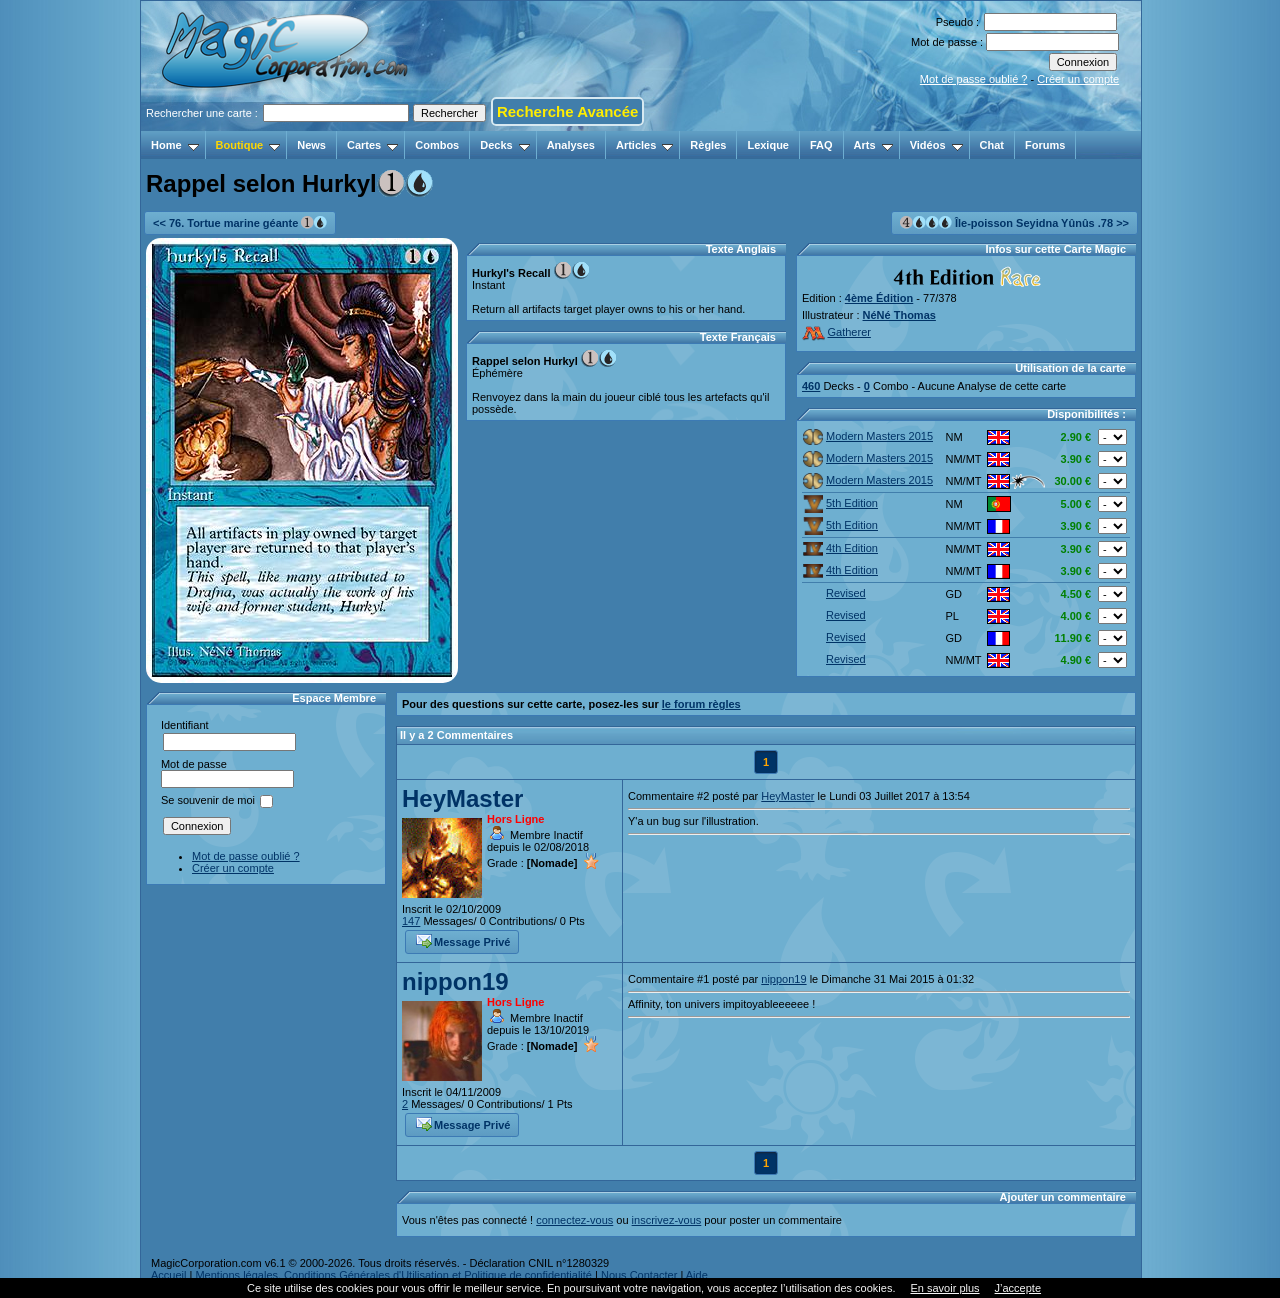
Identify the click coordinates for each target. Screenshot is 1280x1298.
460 (811, 386)
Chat (992, 145)
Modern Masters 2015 (868, 436)
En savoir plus (944, 1288)
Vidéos (936, 145)
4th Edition (840, 548)
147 (411, 921)
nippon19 (455, 981)
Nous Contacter (639, 1275)
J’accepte (1018, 1288)
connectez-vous (574, 1220)
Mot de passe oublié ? (974, 79)
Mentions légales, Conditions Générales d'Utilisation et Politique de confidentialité (393, 1275)
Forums (1045, 145)
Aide (697, 1275)
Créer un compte (1078, 79)
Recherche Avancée (567, 111)
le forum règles (701, 704)
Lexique (768, 145)
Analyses (571, 145)
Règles (708, 145)
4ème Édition (879, 298)
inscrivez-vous (667, 1220)
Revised (834, 593)
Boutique (248, 145)
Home (175, 145)
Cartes (372, 145)
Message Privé (463, 940)
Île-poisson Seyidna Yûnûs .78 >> (1014, 222)
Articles (644, 145)
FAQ (821, 145)
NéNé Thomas (899, 315)
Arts (873, 145)
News (311, 145)
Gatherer (836, 332)
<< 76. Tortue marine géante (240, 222)
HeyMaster (462, 798)
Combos (437, 145)
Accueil (168, 1275)
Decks (504, 145)
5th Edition (840, 503)
